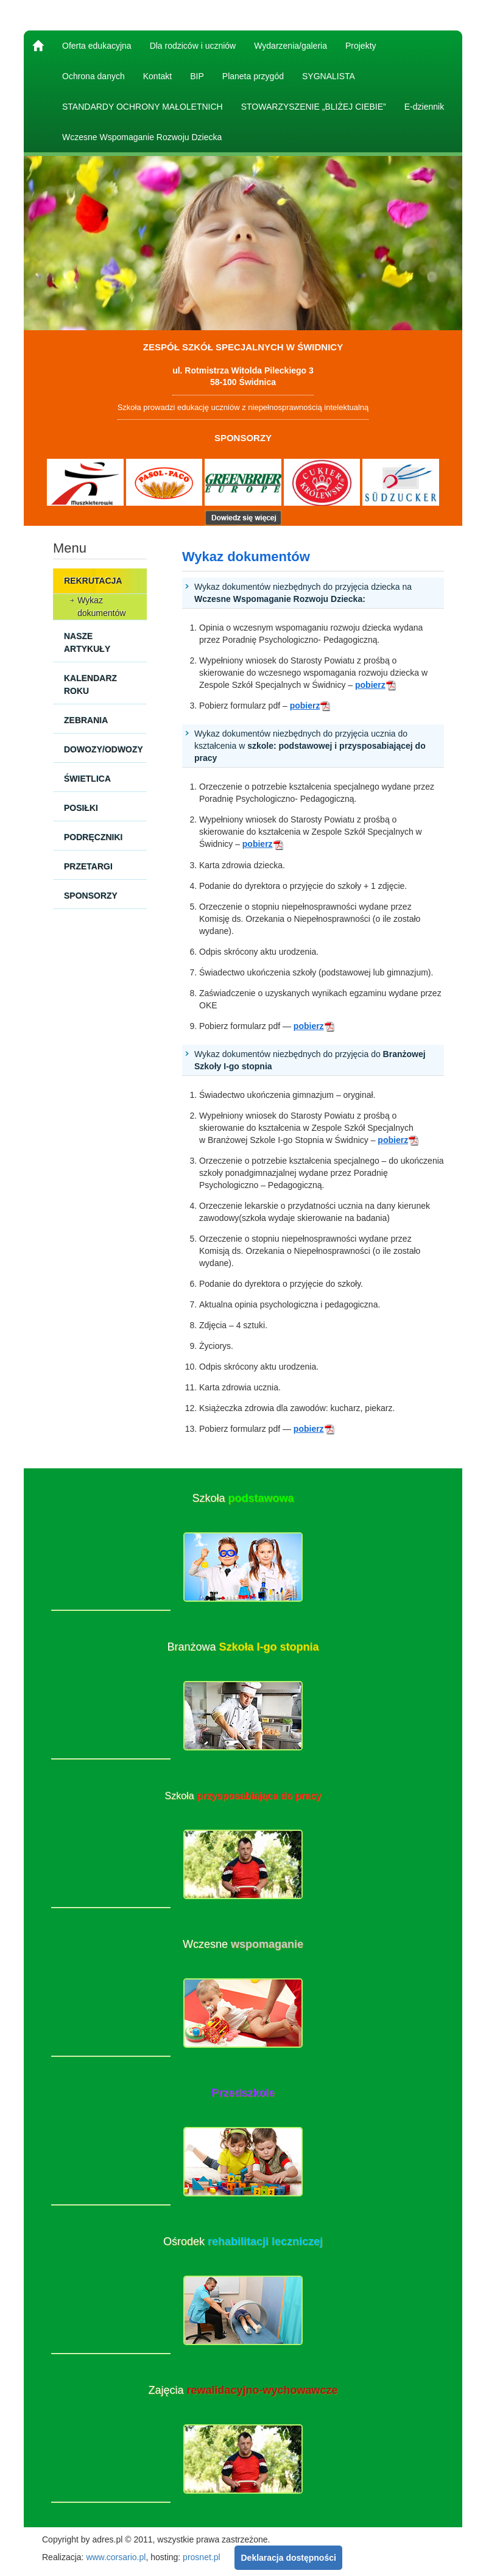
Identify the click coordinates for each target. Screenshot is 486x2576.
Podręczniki (93, 837)
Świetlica (87, 779)
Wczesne (243, 1944)
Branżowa (243, 1647)
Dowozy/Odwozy (103, 749)
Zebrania (86, 720)
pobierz (376, 685)
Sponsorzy (91, 896)
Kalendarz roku (90, 684)
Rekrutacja (93, 581)
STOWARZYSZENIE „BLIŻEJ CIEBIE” (313, 106)
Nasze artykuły (87, 642)
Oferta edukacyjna (97, 46)
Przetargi (88, 866)
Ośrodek (243, 2241)
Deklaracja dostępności (288, 2558)
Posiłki (81, 808)
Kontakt (157, 76)
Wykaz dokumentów (101, 606)
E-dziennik (424, 106)
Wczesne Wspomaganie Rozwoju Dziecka (142, 137)
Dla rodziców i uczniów (193, 46)
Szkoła (243, 1498)
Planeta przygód (253, 76)
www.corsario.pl (116, 2557)
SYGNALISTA (328, 76)
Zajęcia (242, 2390)
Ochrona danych (93, 76)
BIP (197, 76)
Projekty (360, 46)
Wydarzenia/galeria (290, 46)
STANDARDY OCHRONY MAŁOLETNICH (142, 106)
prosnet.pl (201, 2557)
